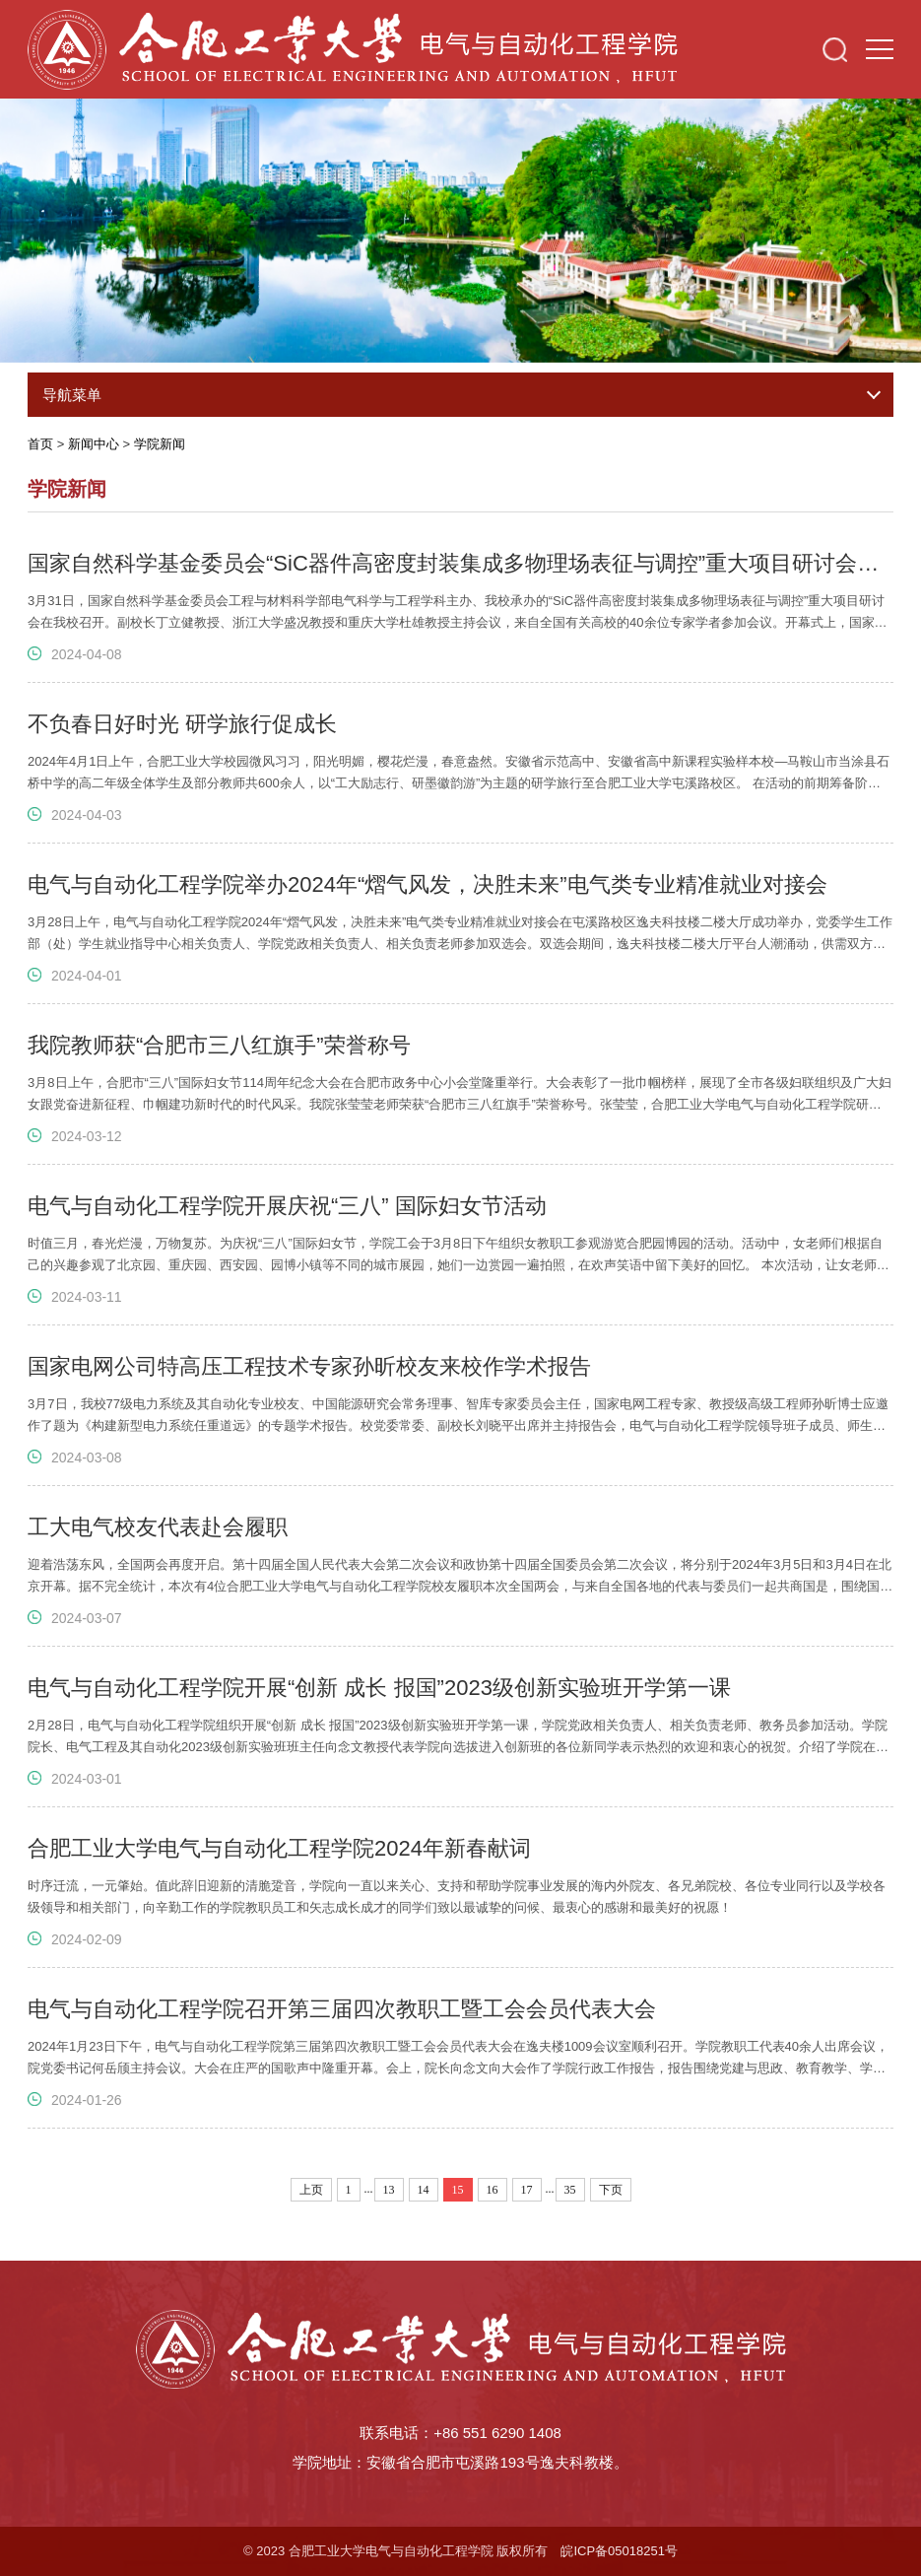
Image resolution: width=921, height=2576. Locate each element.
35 (570, 2190)
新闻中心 (93, 444)
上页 (311, 2190)
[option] (460, 227)
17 (527, 2190)
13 (389, 2190)
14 (423, 2190)
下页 (611, 2190)
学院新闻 (159, 444)
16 (492, 2190)
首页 (40, 444)
